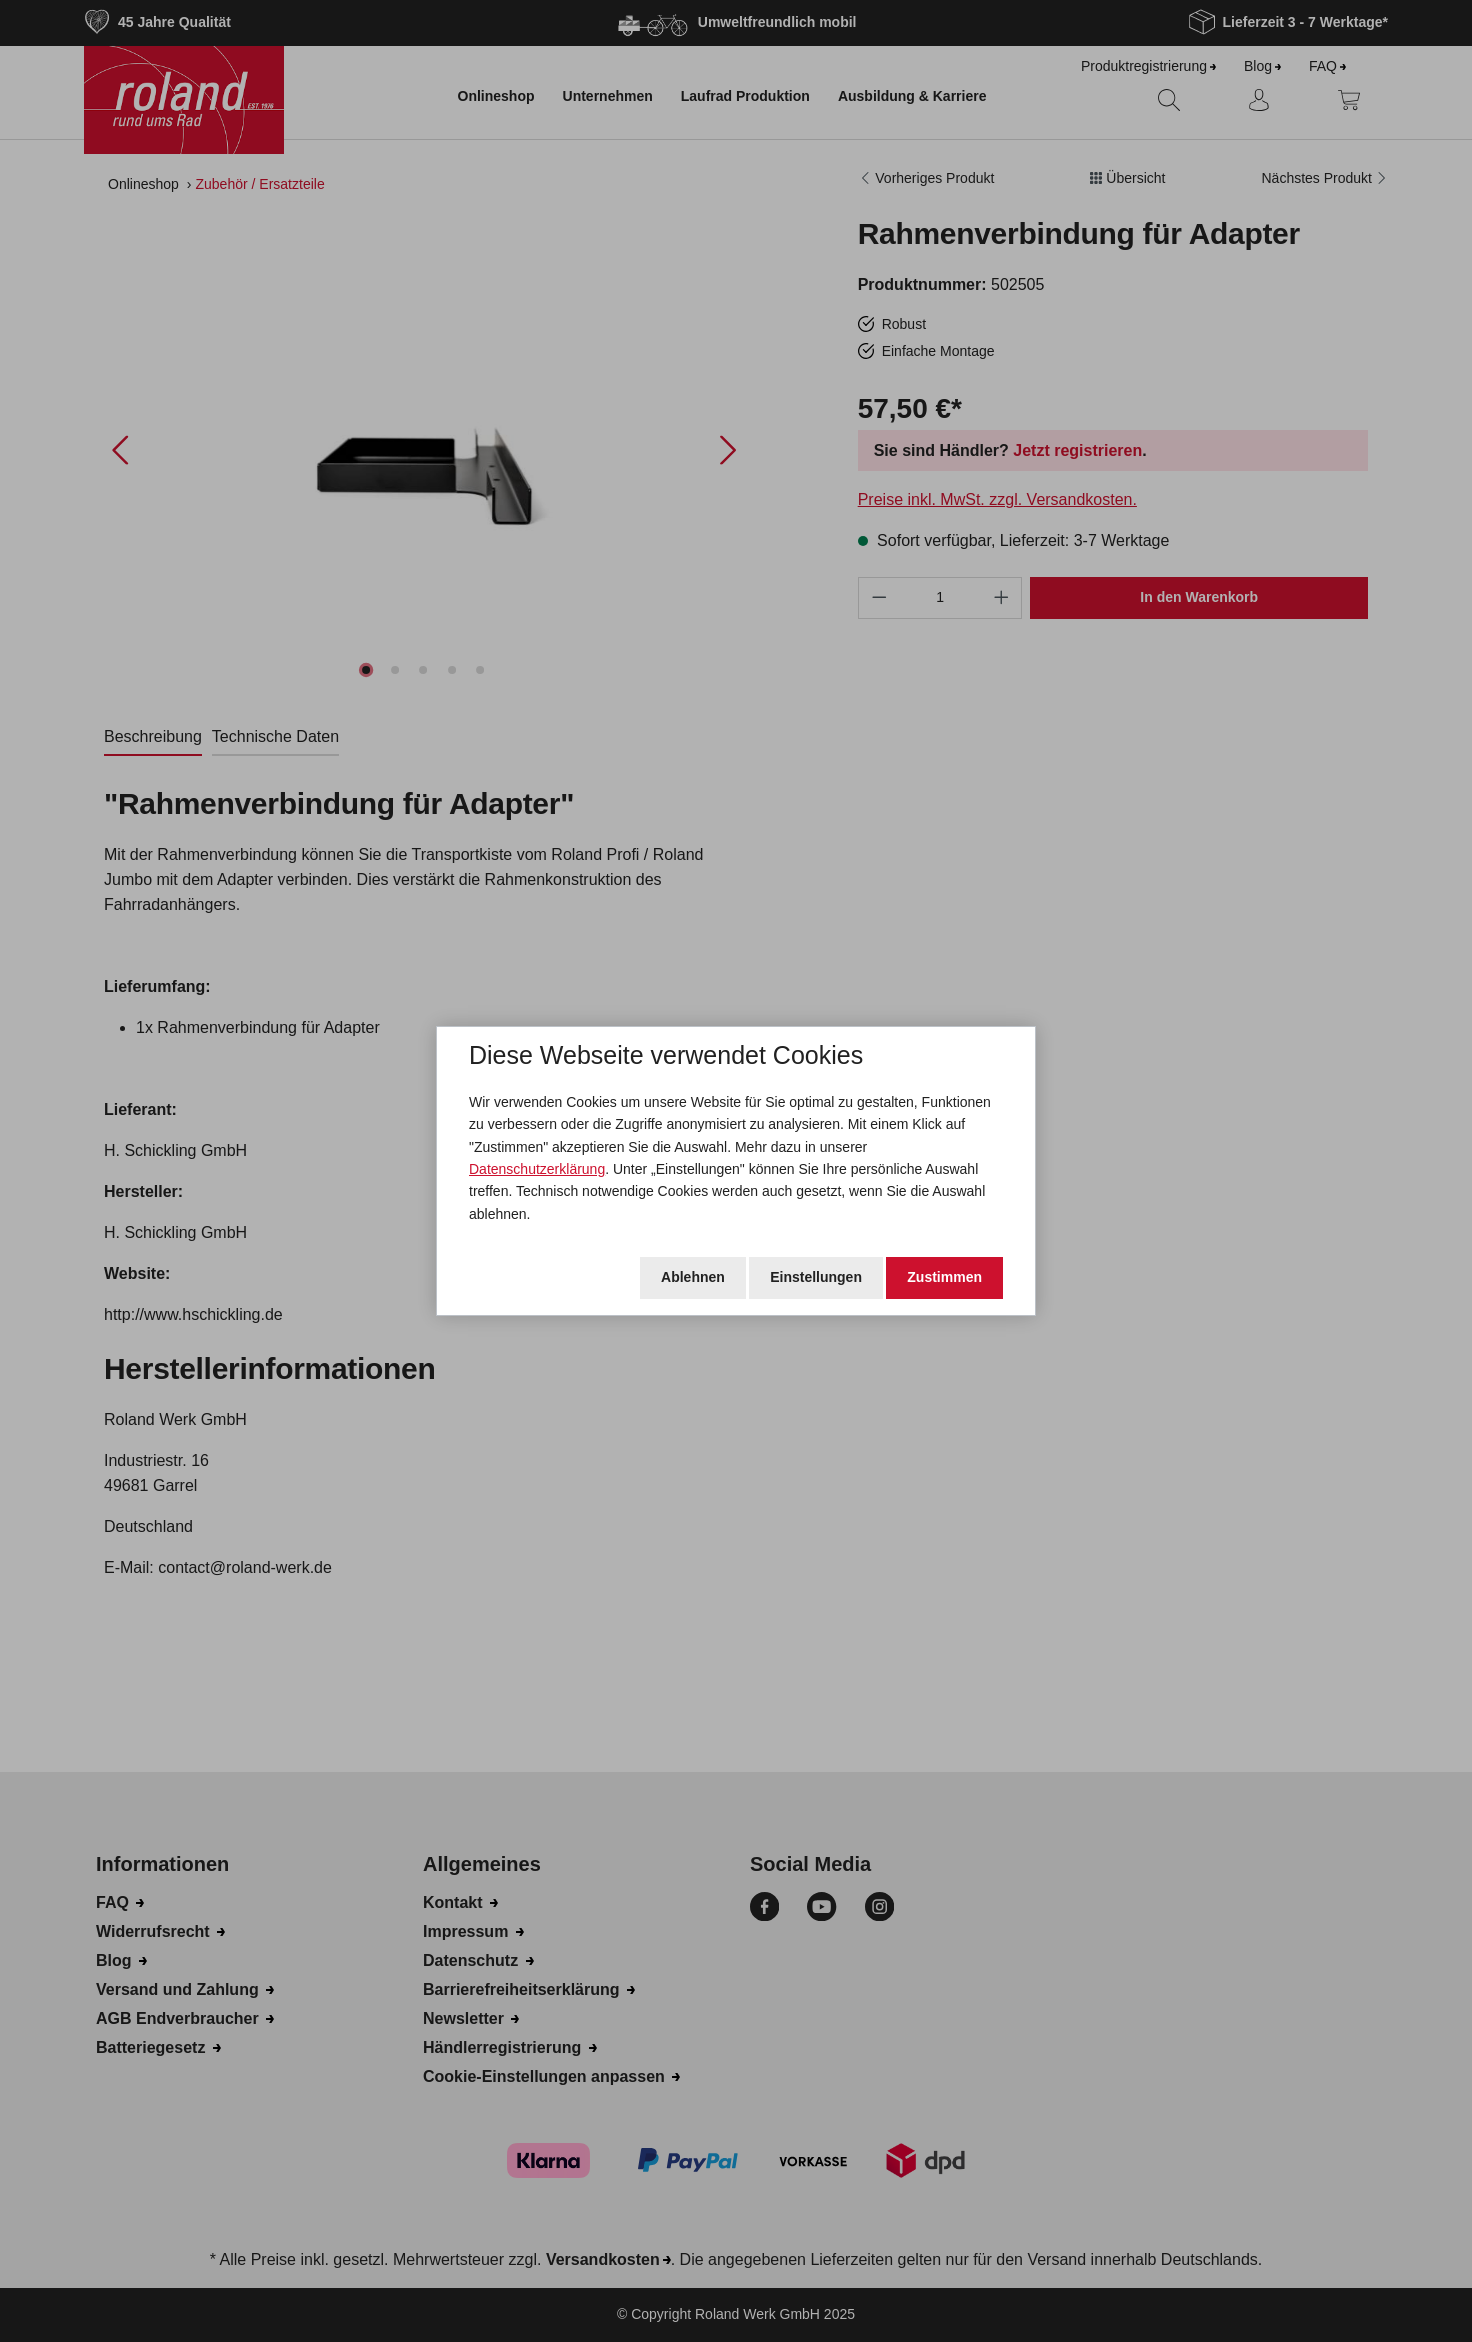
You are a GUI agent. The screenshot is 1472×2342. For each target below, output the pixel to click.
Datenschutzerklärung (537, 1169)
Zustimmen (944, 1277)
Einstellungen (816, 1277)
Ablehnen (693, 1277)
